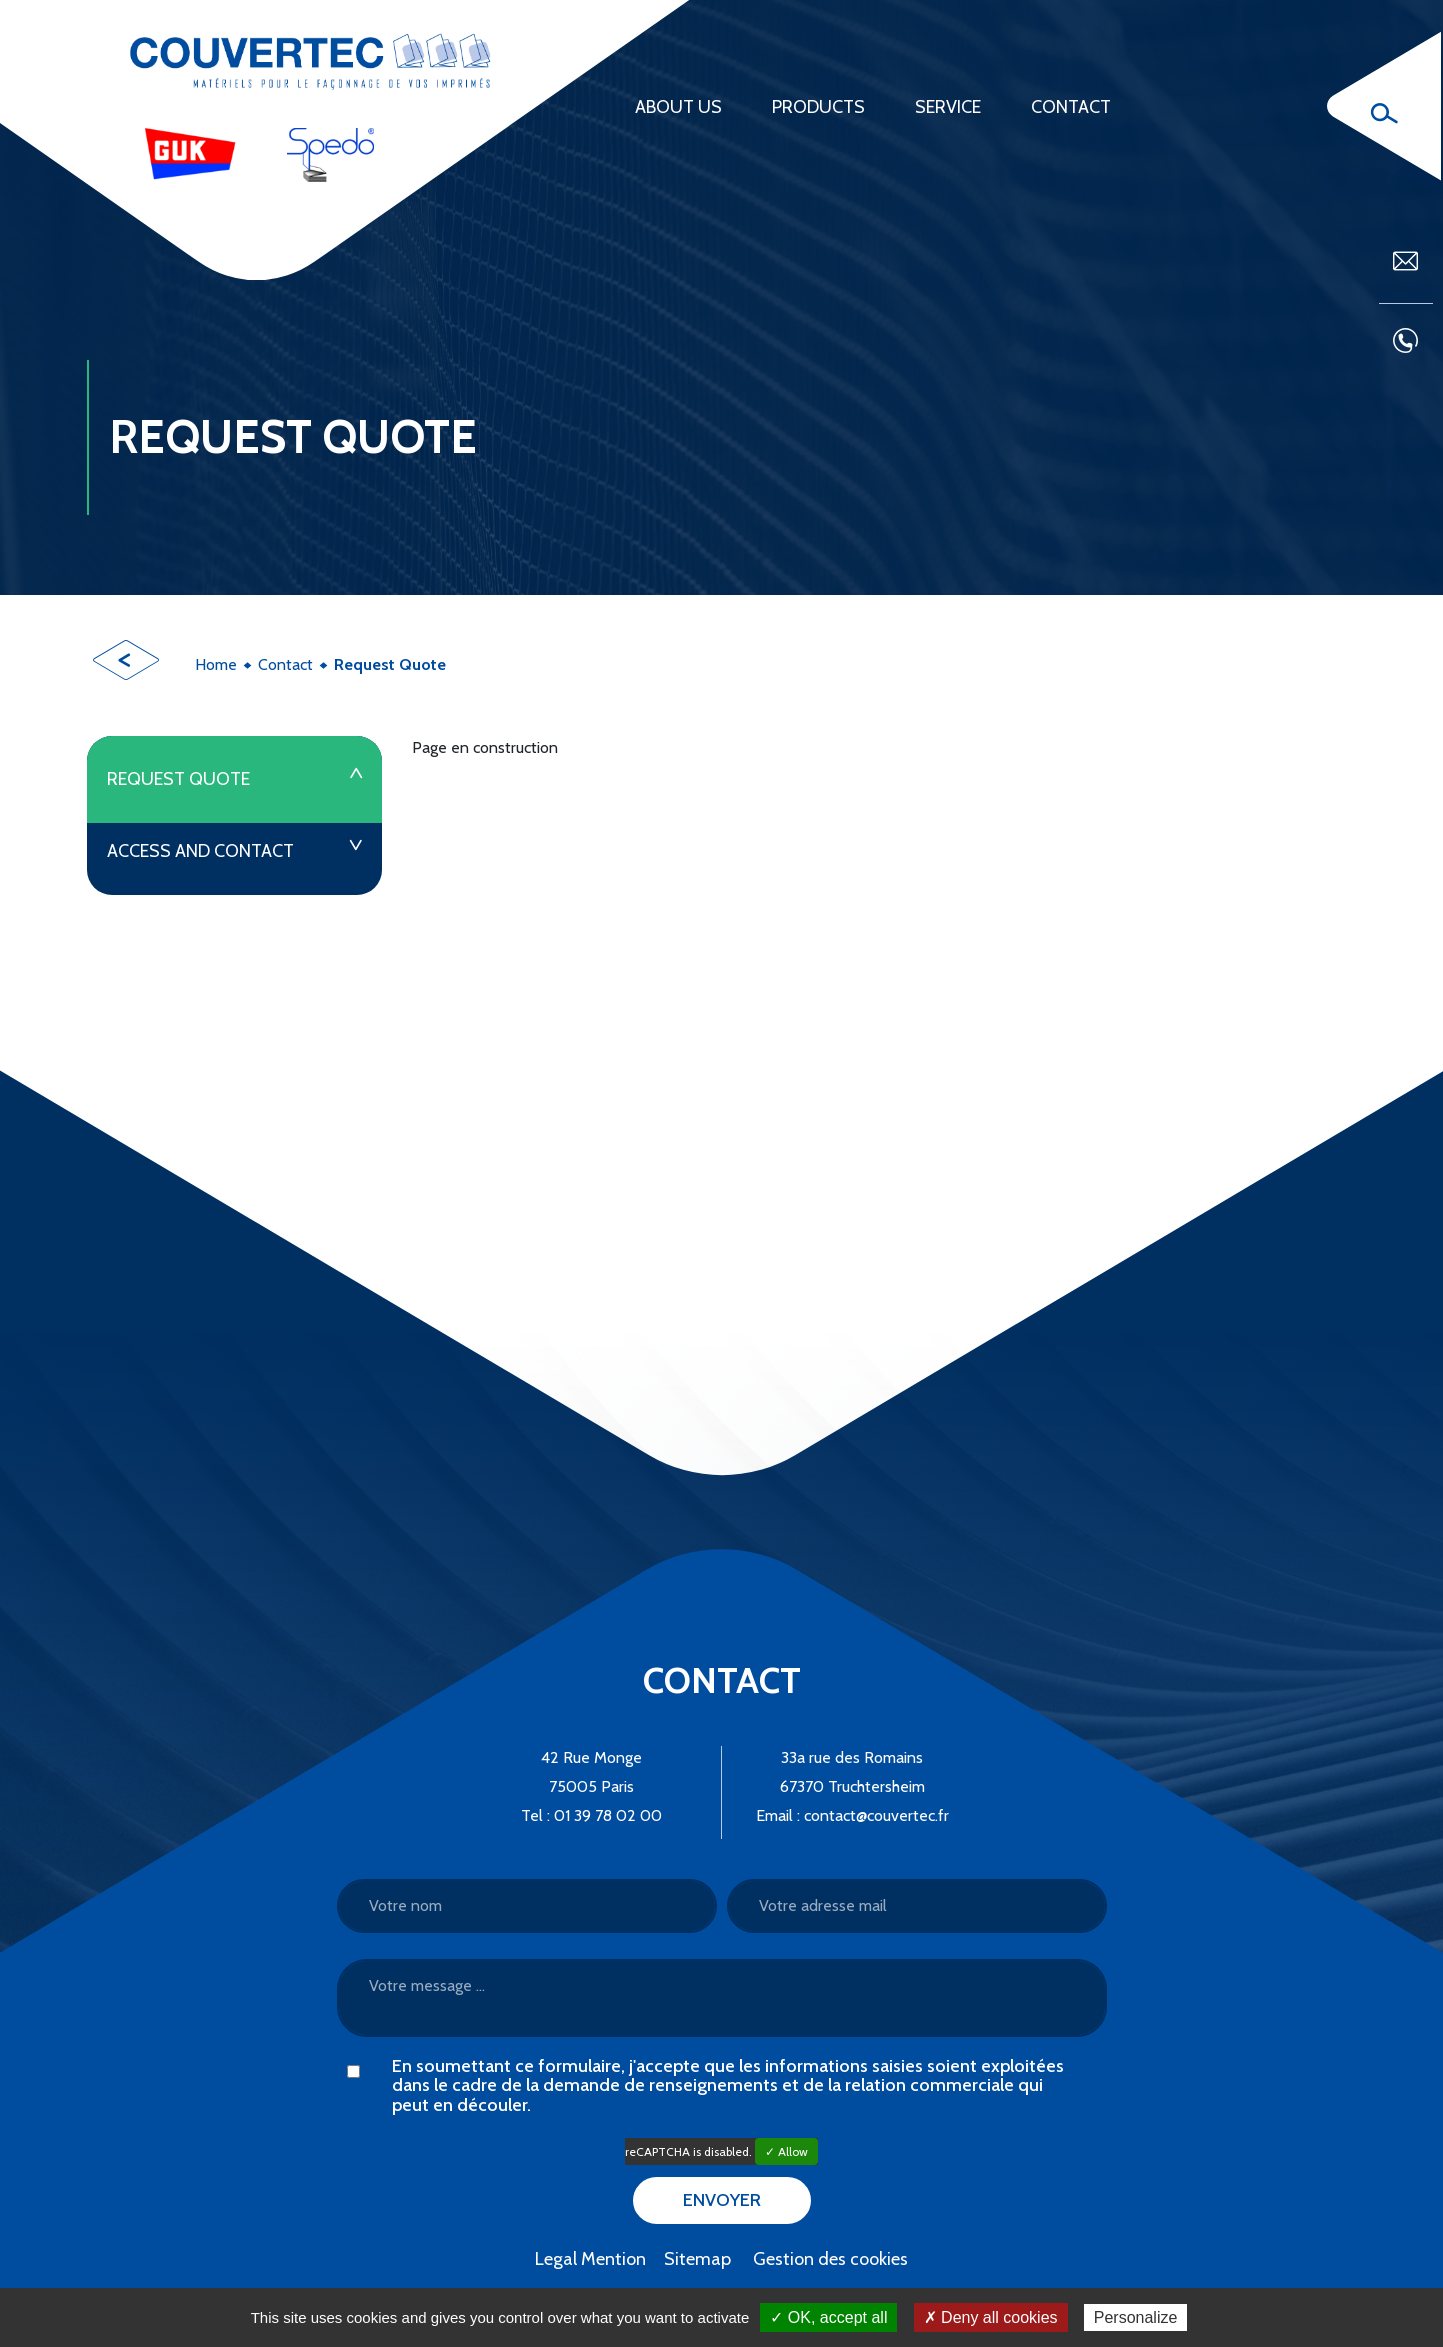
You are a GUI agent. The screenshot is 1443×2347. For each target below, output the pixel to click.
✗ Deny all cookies (991, 2317)
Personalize (1136, 2317)
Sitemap (697, 2259)
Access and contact (200, 851)
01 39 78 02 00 (608, 1815)
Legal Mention (590, 2259)
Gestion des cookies (830, 2259)
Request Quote (178, 779)
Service (948, 107)
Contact (1071, 107)
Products (818, 107)
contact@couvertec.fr (876, 1815)
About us (678, 107)
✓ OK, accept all (828, 2317)
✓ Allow (786, 2151)
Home (216, 664)
